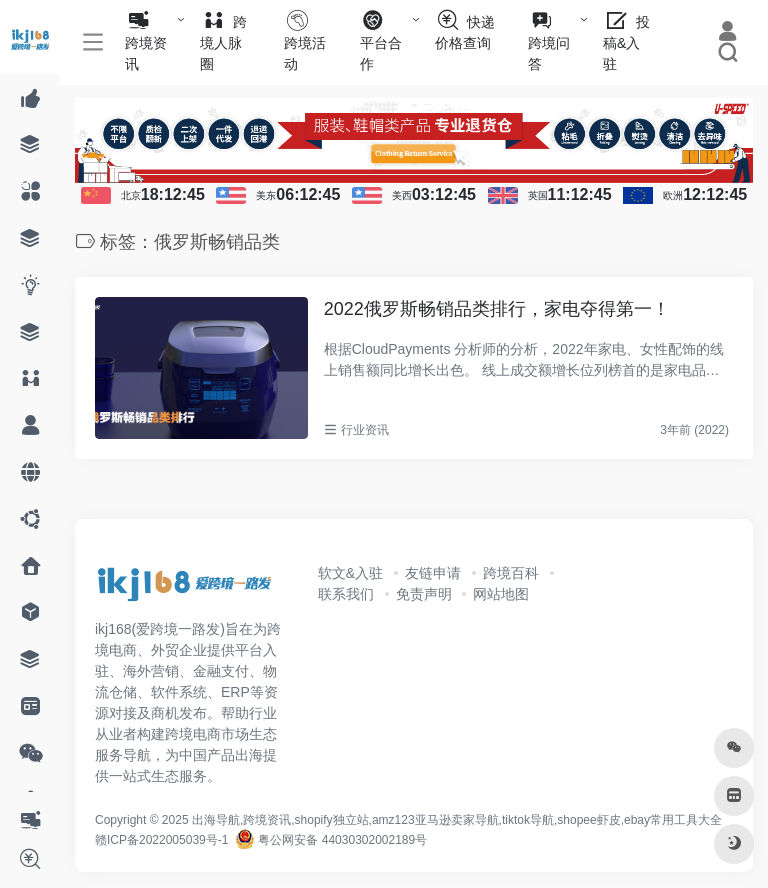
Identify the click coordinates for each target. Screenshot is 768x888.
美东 (266, 195)
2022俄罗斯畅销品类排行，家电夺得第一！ (497, 309)
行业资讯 (365, 430)
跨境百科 (511, 573)
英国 (538, 195)
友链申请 (433, 573)
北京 (131, 195)
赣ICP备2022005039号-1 (161, 840)
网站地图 (501, 594)
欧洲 (673, 195)
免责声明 (424, 594)
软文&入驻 (350, 573)
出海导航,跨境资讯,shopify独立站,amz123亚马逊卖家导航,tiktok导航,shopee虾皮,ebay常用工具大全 (457, 820)
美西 (402, 195)
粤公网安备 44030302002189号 (331, 840)
